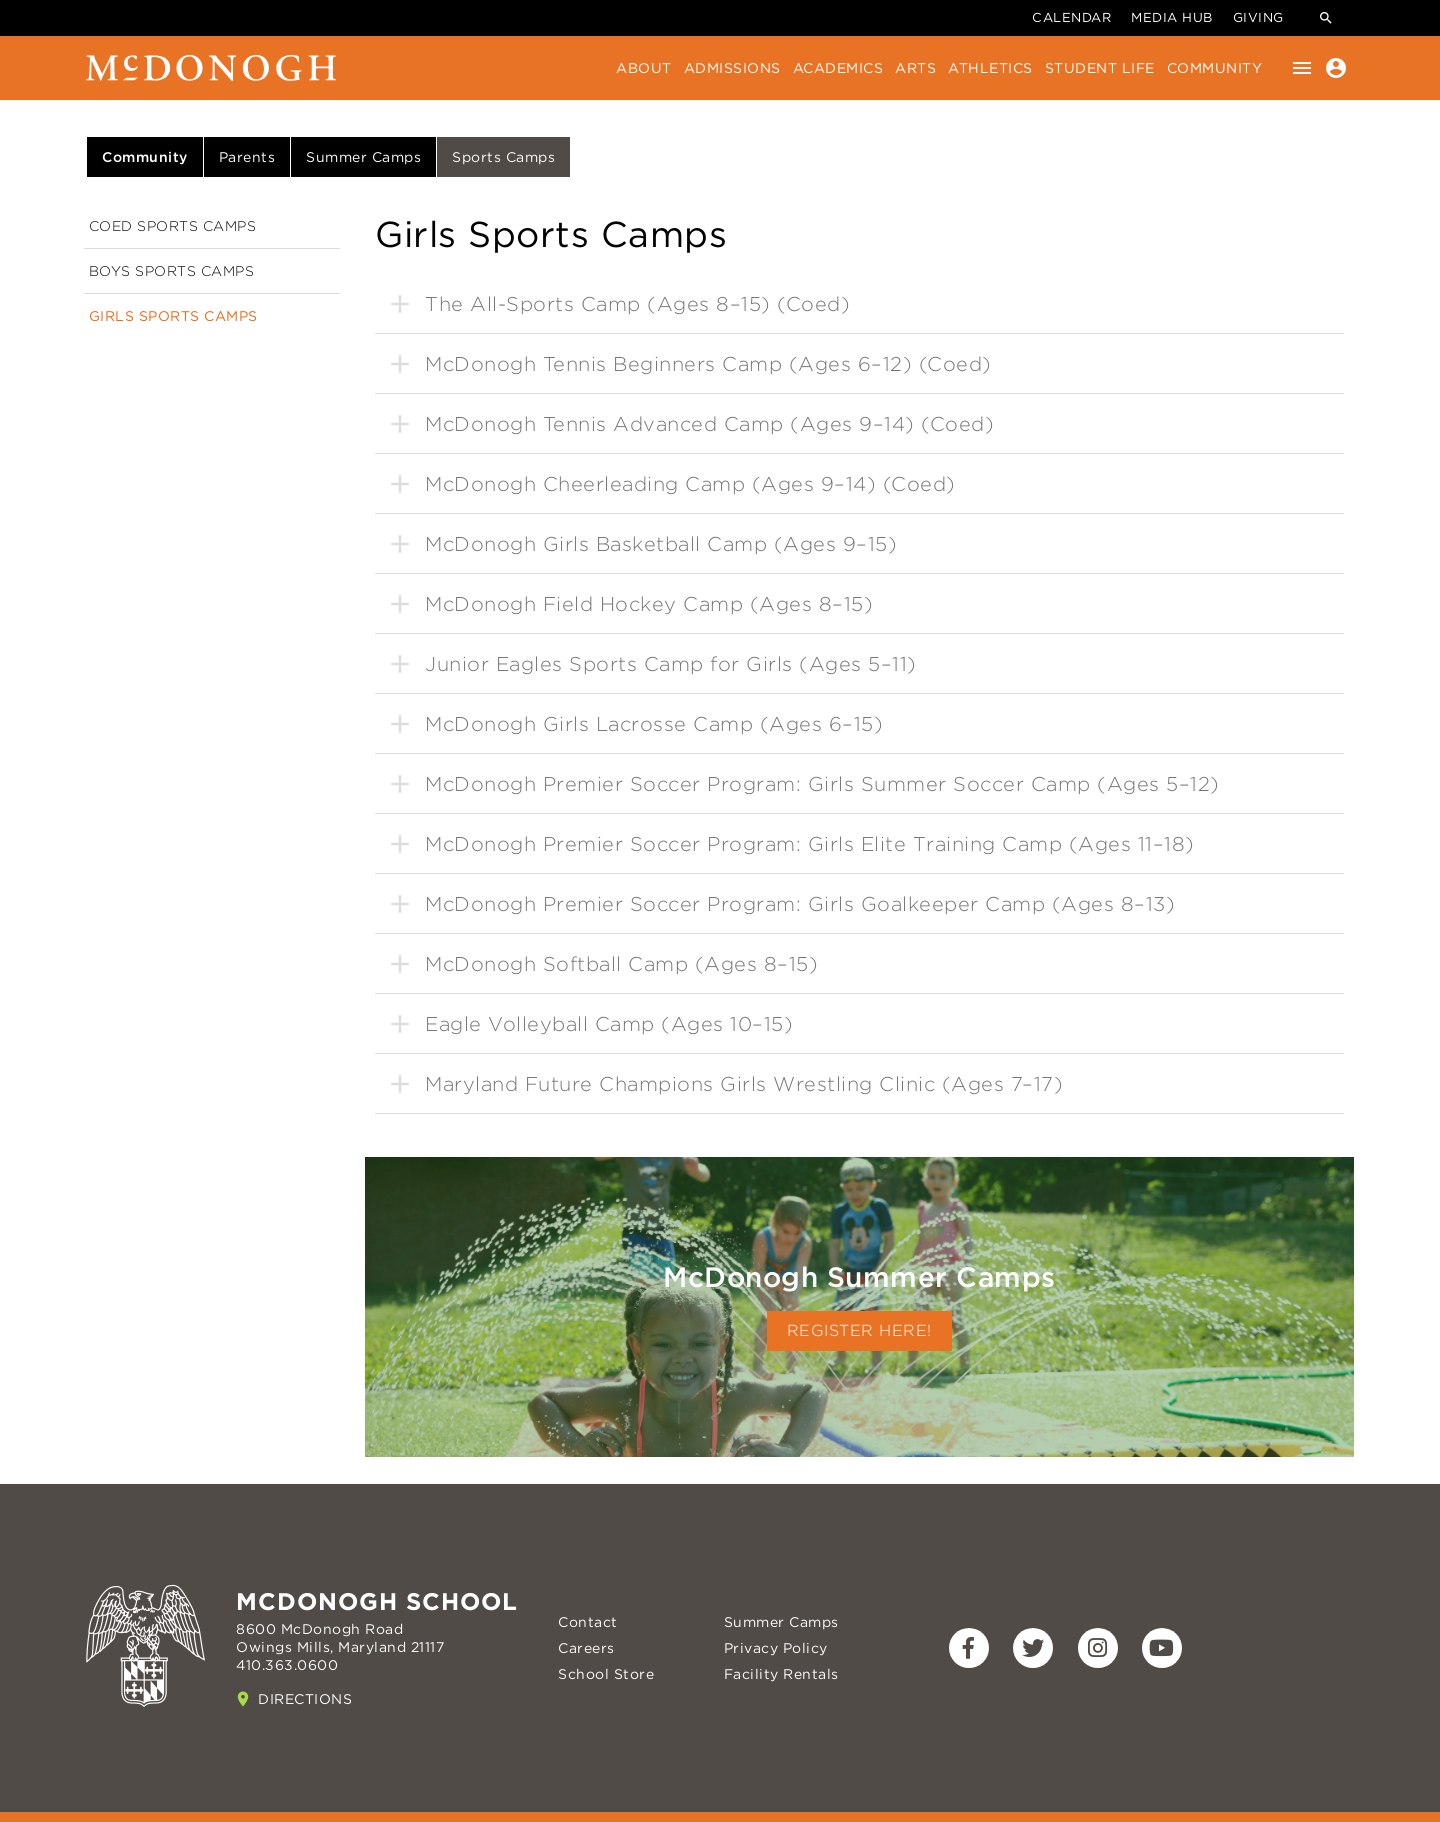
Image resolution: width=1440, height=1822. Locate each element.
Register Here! (859, 1330)
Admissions (732, 68)
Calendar (1071, 17)
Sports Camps (503, 157)
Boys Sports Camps (172, 271)
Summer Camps (363, 157)
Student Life (1100, 68)
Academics (838, 68)
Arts (915, 68)
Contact (588, 1622)
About (644, 68)
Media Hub (1172, 17)
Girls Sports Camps (173, 316)
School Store (606, 1674)
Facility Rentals (781, 1674)
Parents (247, 157)
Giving (1258, 17)
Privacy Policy (776, 1648)
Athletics (990, 68)
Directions (305, 1699)
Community (1215, 68)
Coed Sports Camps (173, 226)
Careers (586, 1648)
